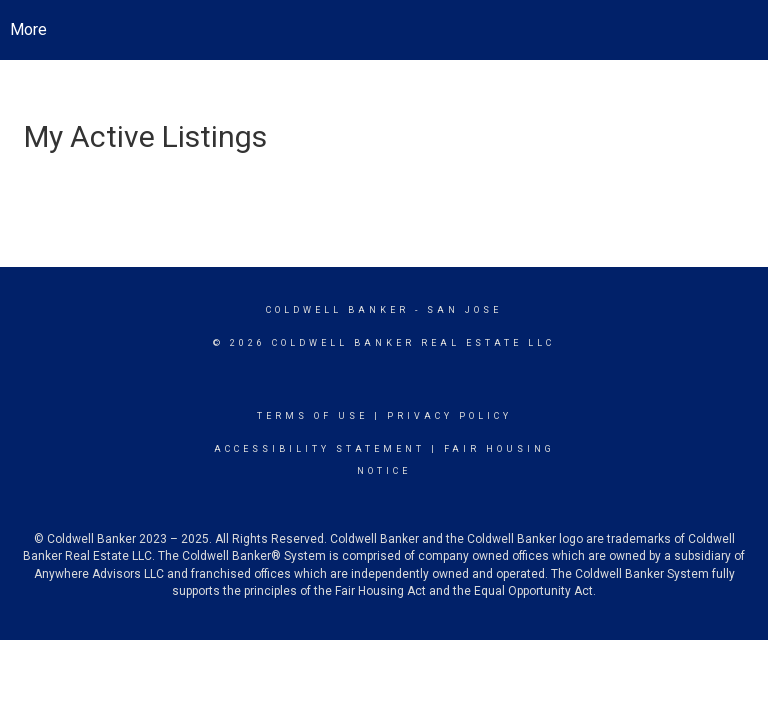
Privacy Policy (449, 416)
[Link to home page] (384, 30)
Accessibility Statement (319, 449)
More (28, 29)
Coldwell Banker (337, 310)
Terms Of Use (312, 416)
